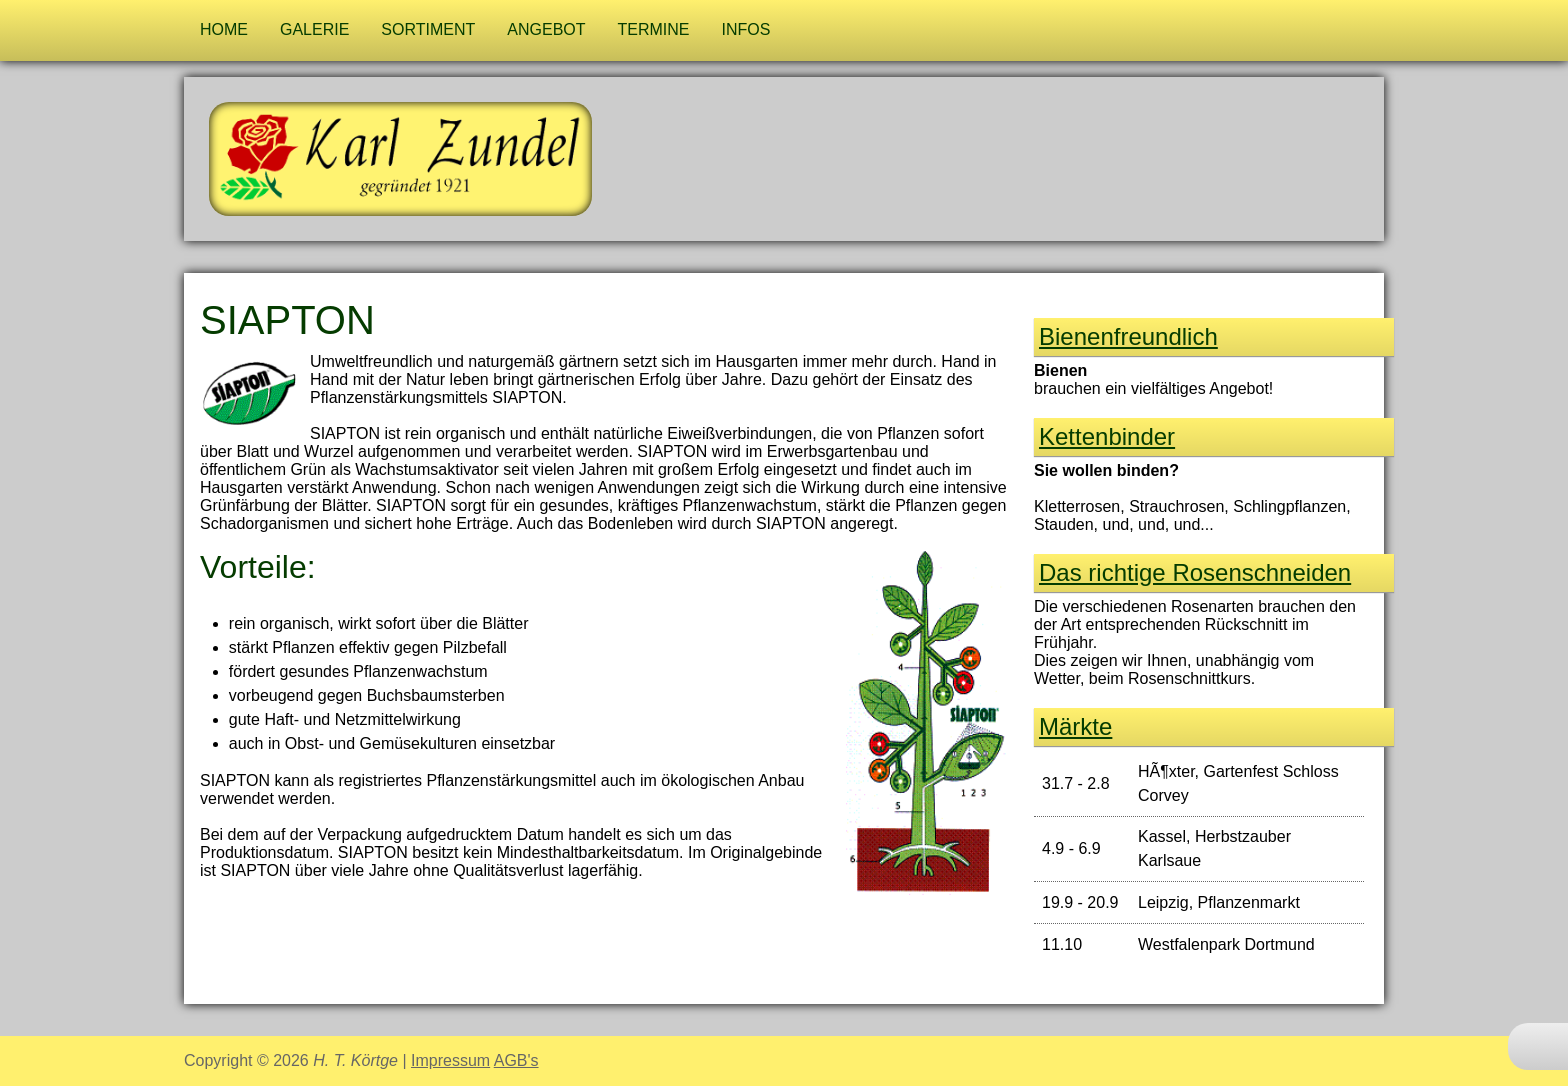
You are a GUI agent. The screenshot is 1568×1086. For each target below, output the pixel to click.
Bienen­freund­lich (1128, 336)
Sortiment (428, 29)
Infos (746, 29)
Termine (654, 29)
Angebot (546, 29)
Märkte (1075, 726)
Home (224, 29)
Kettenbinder (1107, 436)
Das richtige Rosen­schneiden (1195, 572)
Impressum (450, 1060)
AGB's (516, 1060)
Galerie (314, 29)
